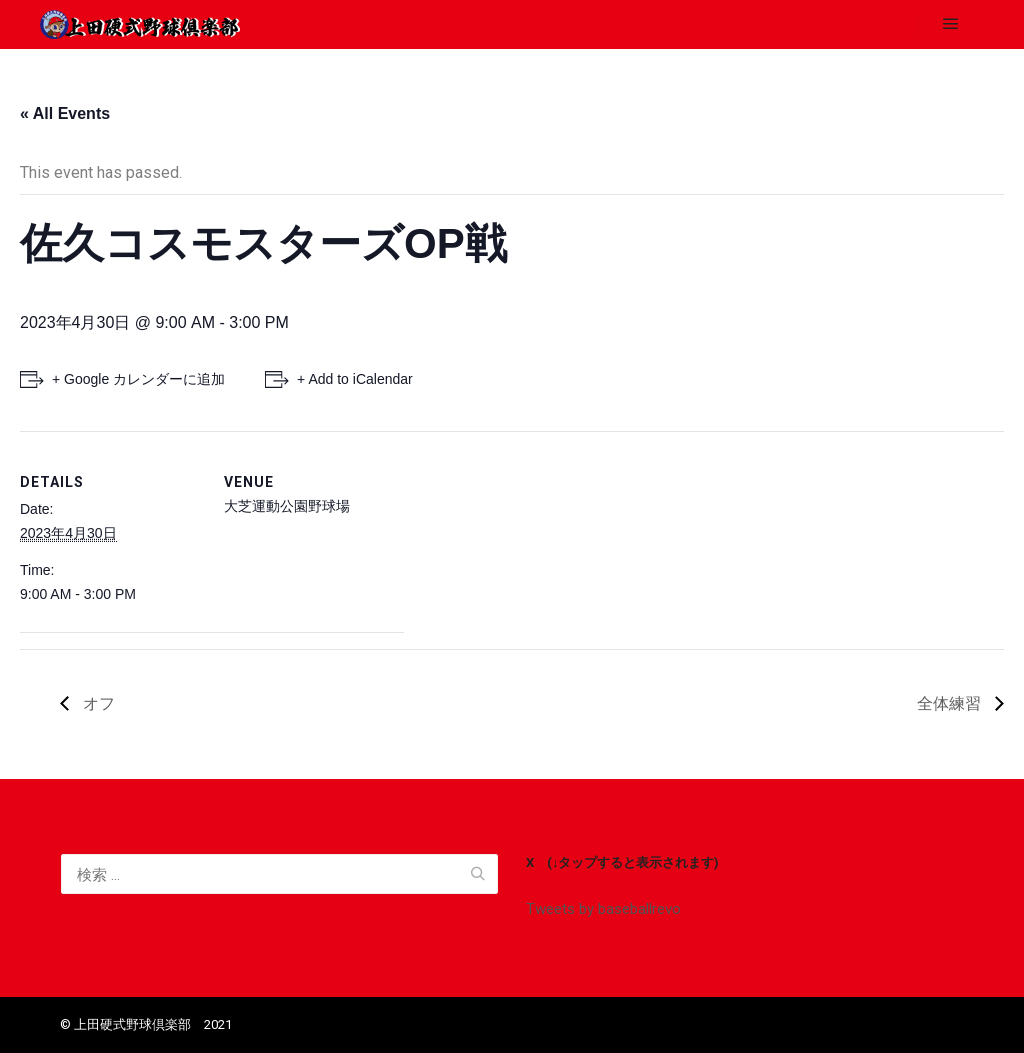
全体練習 (951, 703)
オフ (97, 703)
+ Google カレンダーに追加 (138, 379)
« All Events (65, 113)
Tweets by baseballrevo (603, 909)
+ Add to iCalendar (355, 379)
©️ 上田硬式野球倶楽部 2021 (146, 1024)
